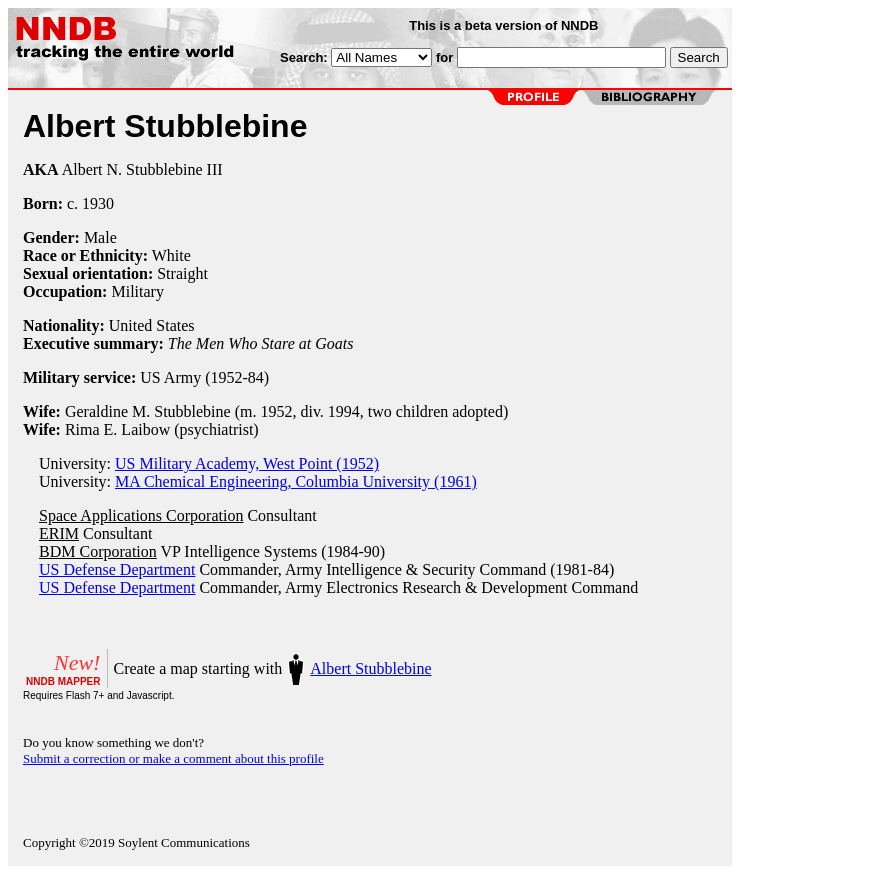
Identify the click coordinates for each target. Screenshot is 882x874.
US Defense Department (117, 569)
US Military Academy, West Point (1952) (247, 463)
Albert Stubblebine (370, 668)
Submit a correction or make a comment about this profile (173, 758)
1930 (98, 203)
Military (137, 291)
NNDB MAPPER (63, 681)
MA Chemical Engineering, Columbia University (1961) (296, 481)
